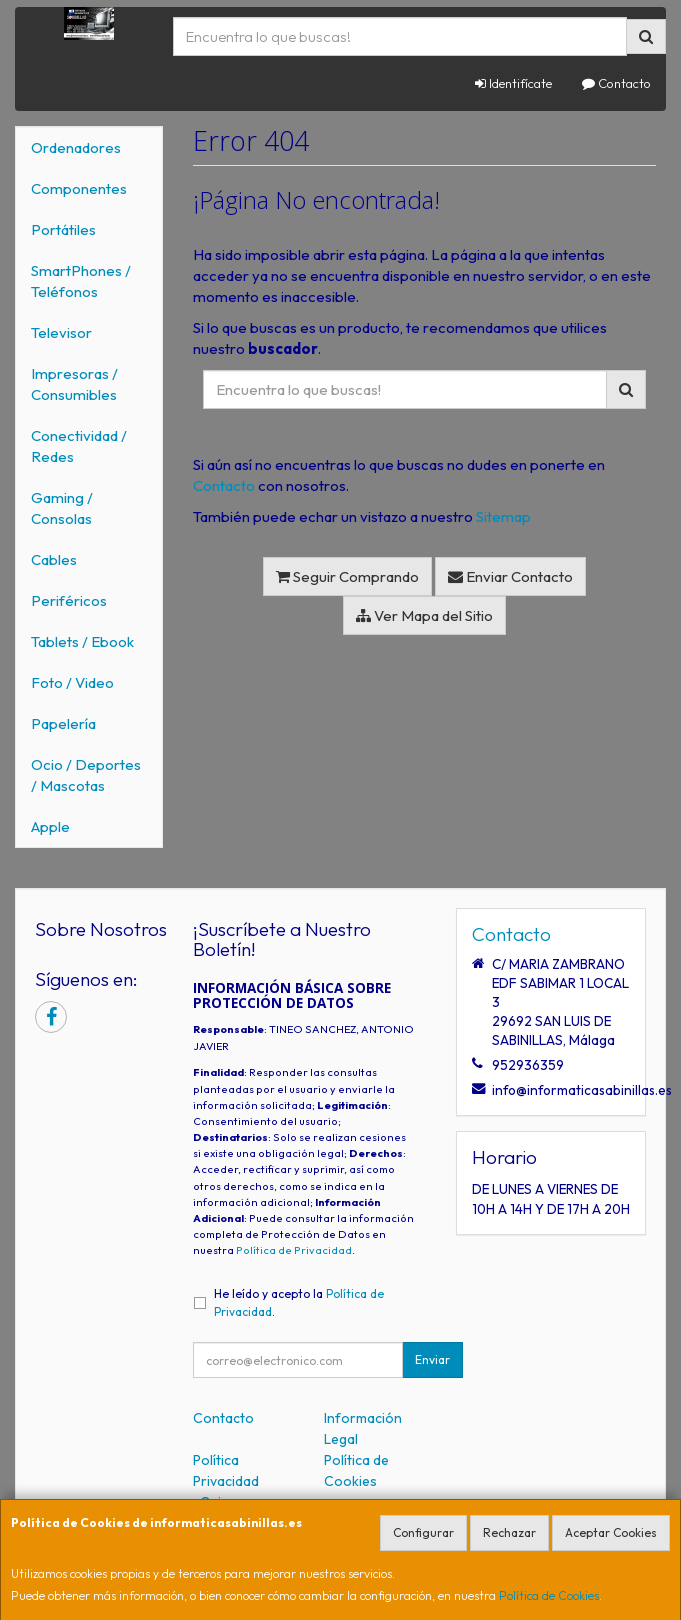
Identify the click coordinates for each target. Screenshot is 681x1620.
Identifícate (513, 83)
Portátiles (63, 229)
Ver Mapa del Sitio (424, 615)
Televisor (61, 332)
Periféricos (69, 600)
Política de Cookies (549, 1595)
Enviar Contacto (510, 576)
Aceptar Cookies (611, 1532)
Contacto (616, 83)
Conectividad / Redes (79, 446)
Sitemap (503, 516)
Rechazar (509, 1532)
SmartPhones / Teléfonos (81, 281)
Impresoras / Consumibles (74, 384)
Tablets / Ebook (82, 641)
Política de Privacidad (294, 1250)
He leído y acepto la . (299, 1302)
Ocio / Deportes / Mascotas (86, 775)
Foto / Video (72, 682)
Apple (50, 826)
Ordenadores (76, 147)
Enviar (432, 1359)
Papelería (63, 723)
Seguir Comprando (347, 576)
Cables (54, 559)
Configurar (423, 1532)
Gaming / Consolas (62, 508)
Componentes (79, 188)
